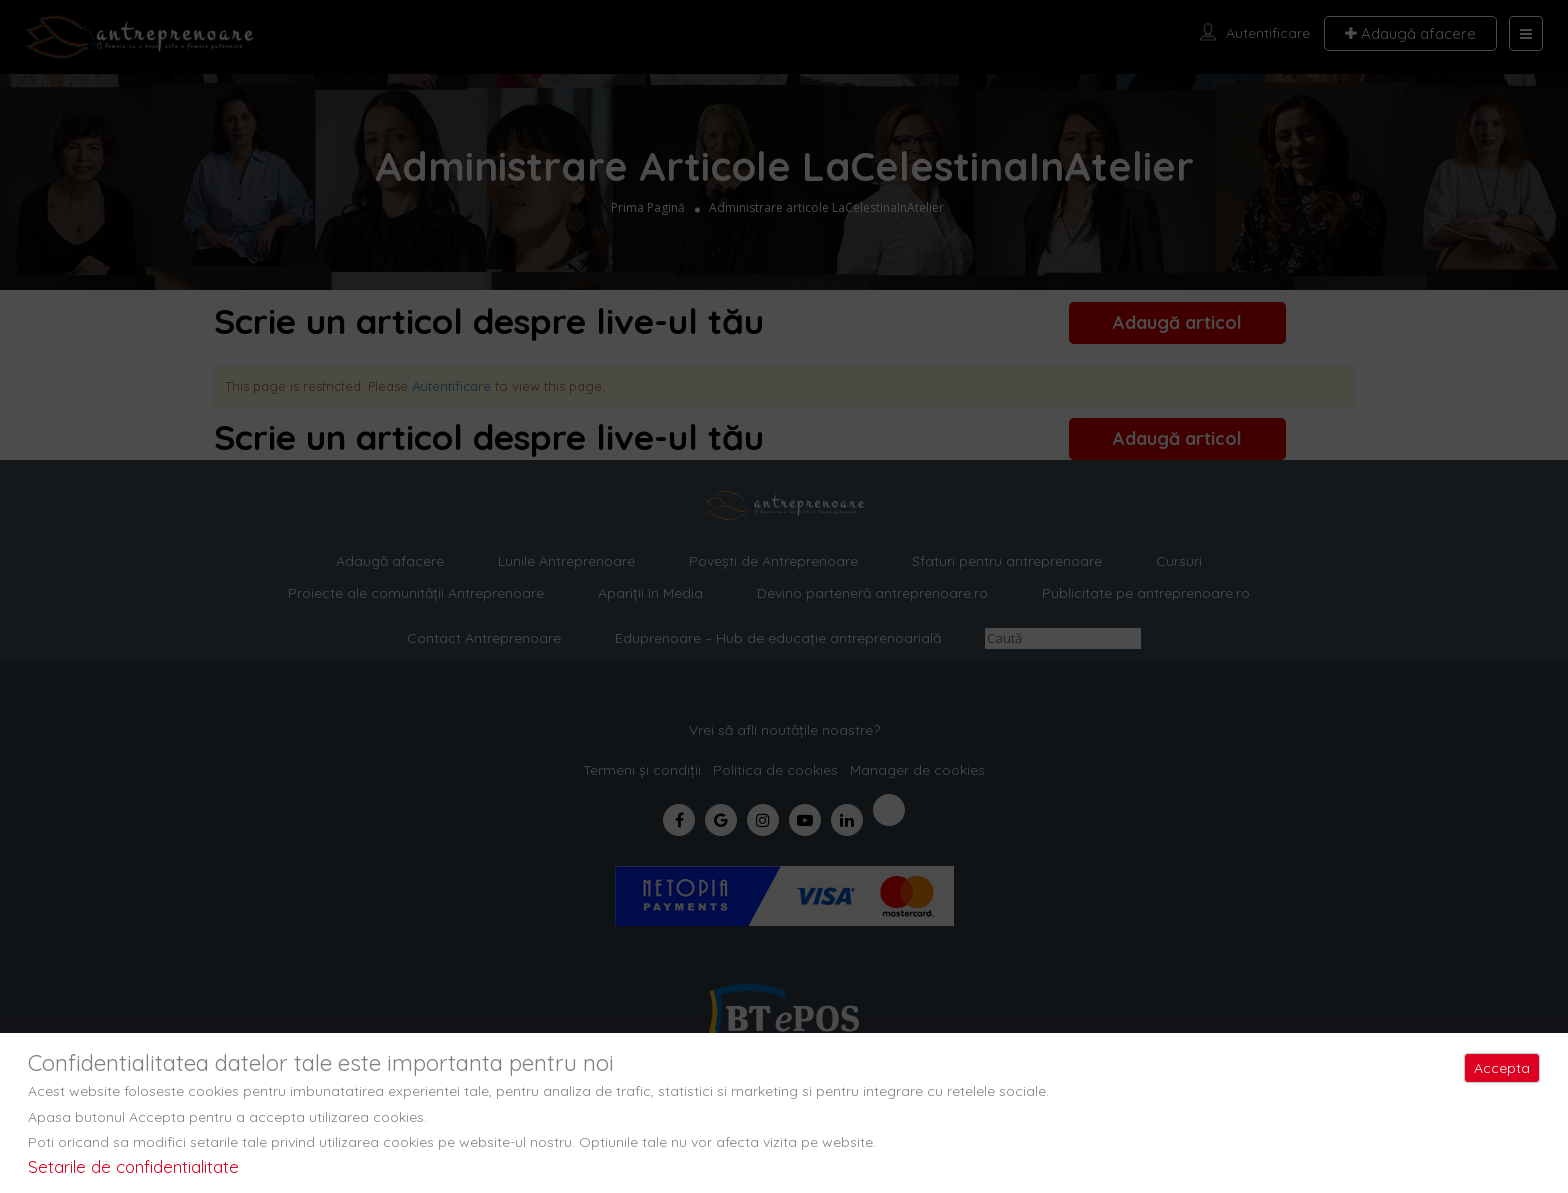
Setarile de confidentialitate (133, 1166)
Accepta (1502, 1068)
